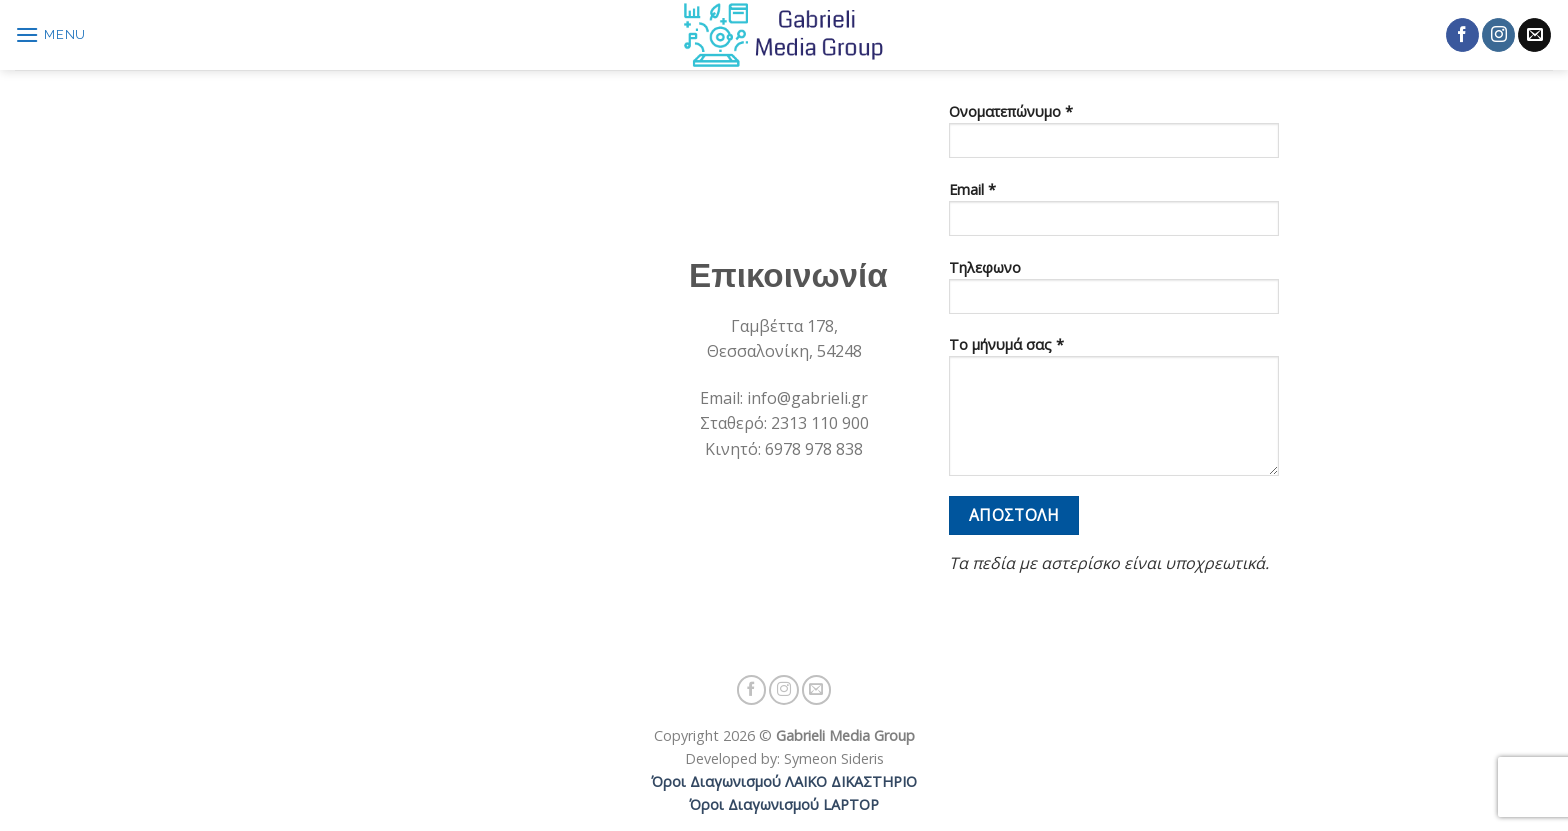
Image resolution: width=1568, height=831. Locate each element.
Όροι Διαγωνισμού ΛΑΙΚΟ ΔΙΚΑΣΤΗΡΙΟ (784, 781)
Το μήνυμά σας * (1114, 412)
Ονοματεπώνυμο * (1114, 137)
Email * (1114, 215)
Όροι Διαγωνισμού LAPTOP (784, 804)
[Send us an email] (1534, 35)
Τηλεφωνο (1114, 293)
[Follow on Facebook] (1462, 35)
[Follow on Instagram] (1498, 35)
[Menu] (50, 34)
